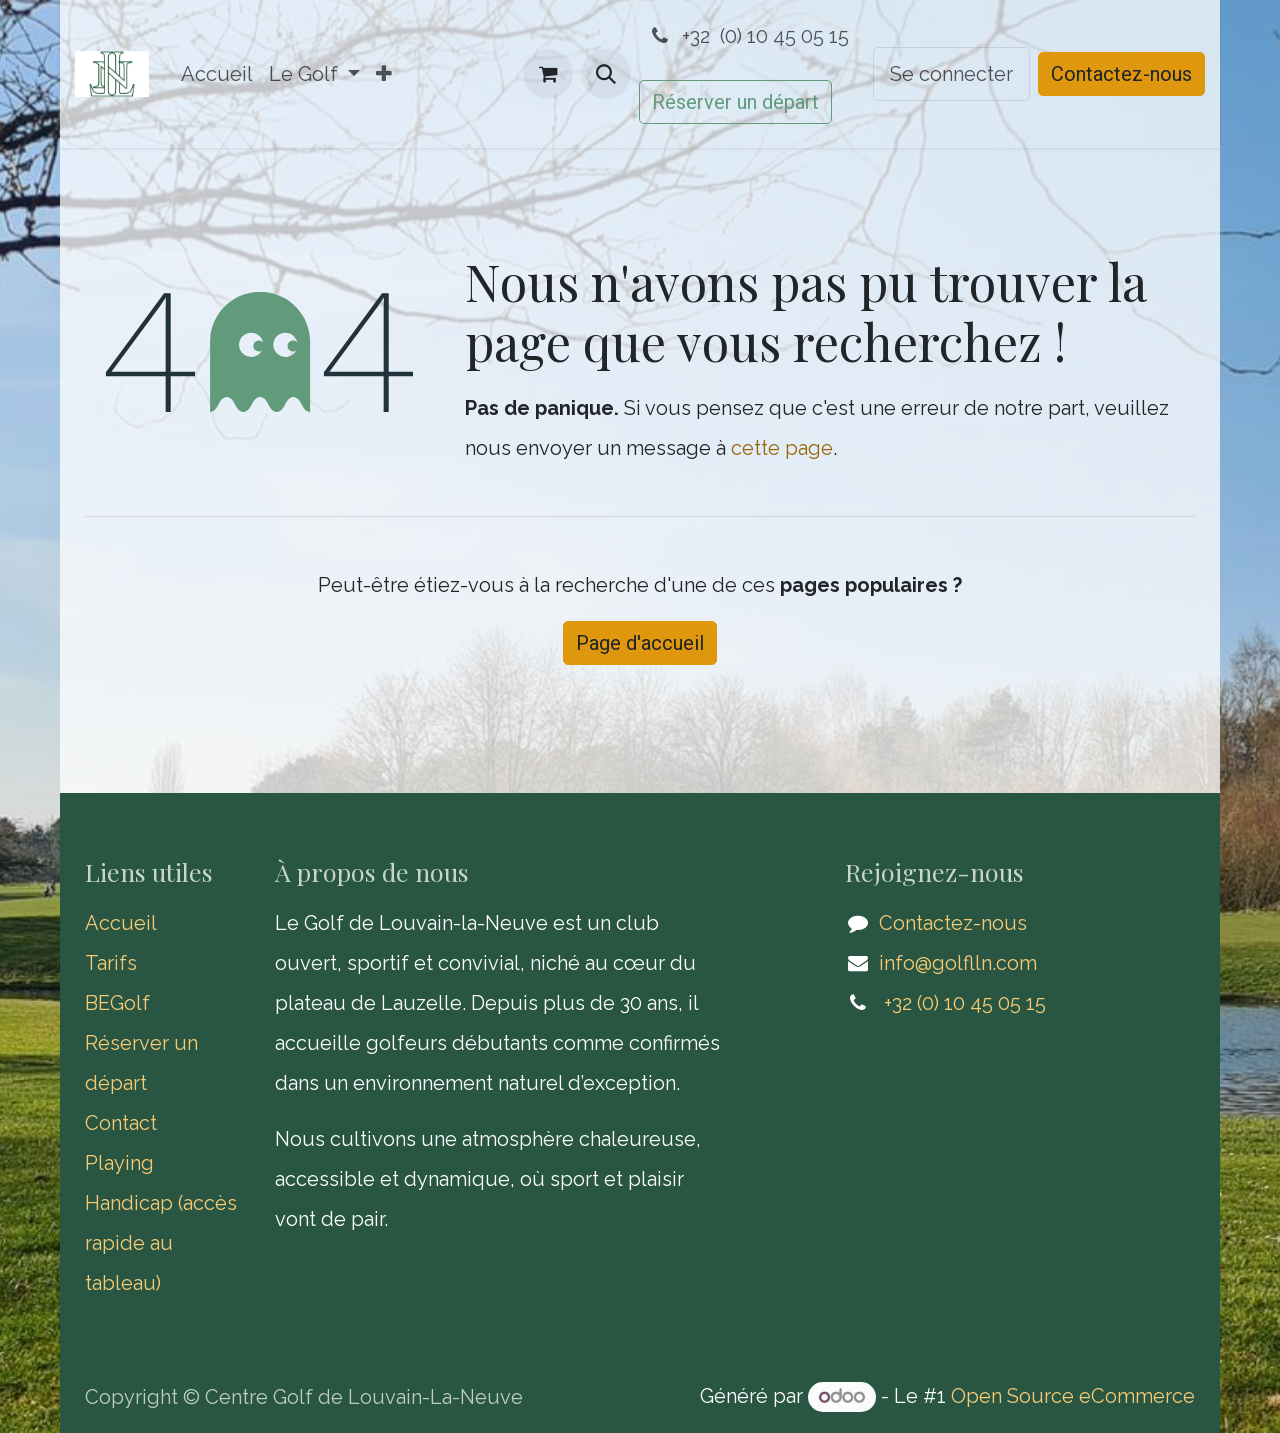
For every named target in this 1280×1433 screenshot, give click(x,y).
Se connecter (951, 74)
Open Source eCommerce (1073, 1396)
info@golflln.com (958, 963)
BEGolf (117, 1003)
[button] (606, 74)
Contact (121, 1123)
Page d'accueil (640, 643)
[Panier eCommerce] (548, 74)
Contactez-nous (1121, 74)
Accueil (121, 923)
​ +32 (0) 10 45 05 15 (962, 1003)
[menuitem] (217, 74)
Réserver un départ (735, 102)
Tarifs (113, 963)
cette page (782, 448)
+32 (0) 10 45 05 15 (748, 36)
